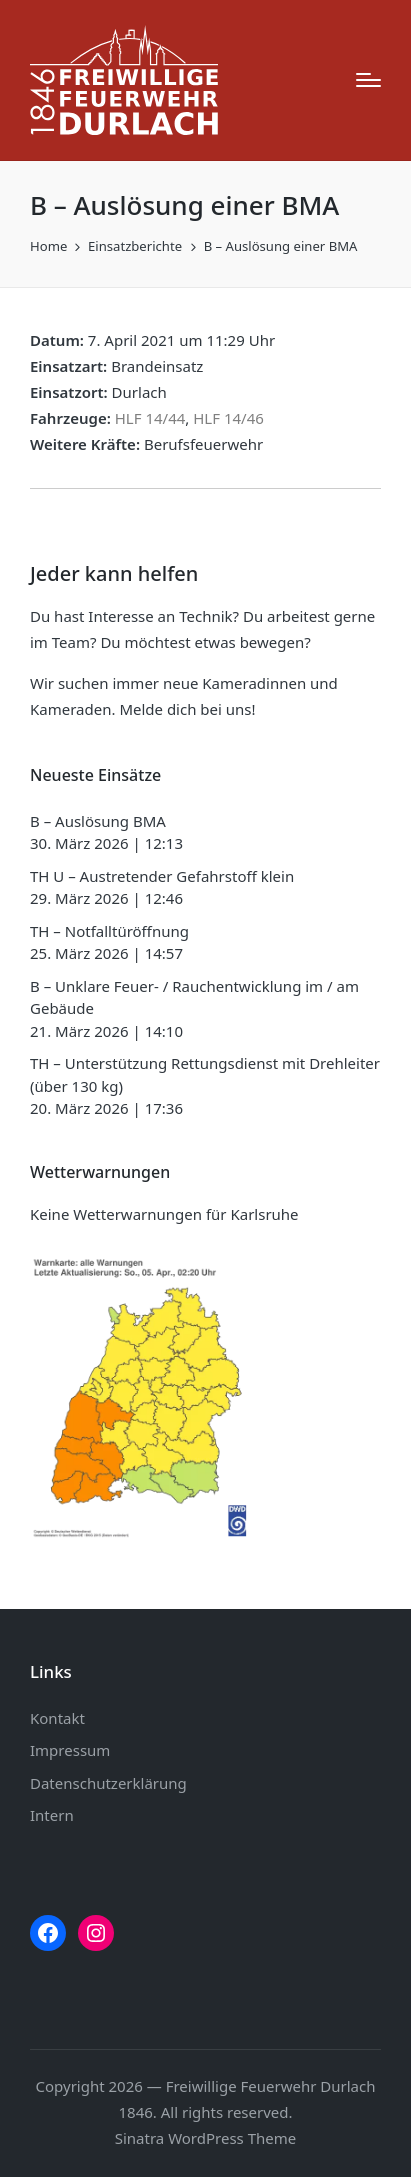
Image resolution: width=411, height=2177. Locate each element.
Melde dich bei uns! (187, 709)
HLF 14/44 (150, 418)
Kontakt (57, 1718)
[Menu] (368, 80)
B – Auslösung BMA (98, 821)
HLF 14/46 (228, 418)
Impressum (70, 1750)
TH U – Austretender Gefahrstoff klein (162, 876)
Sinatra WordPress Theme (206, 2138)
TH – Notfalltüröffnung (109, 931)
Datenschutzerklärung (108, 1783)
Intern (52, 1815)
